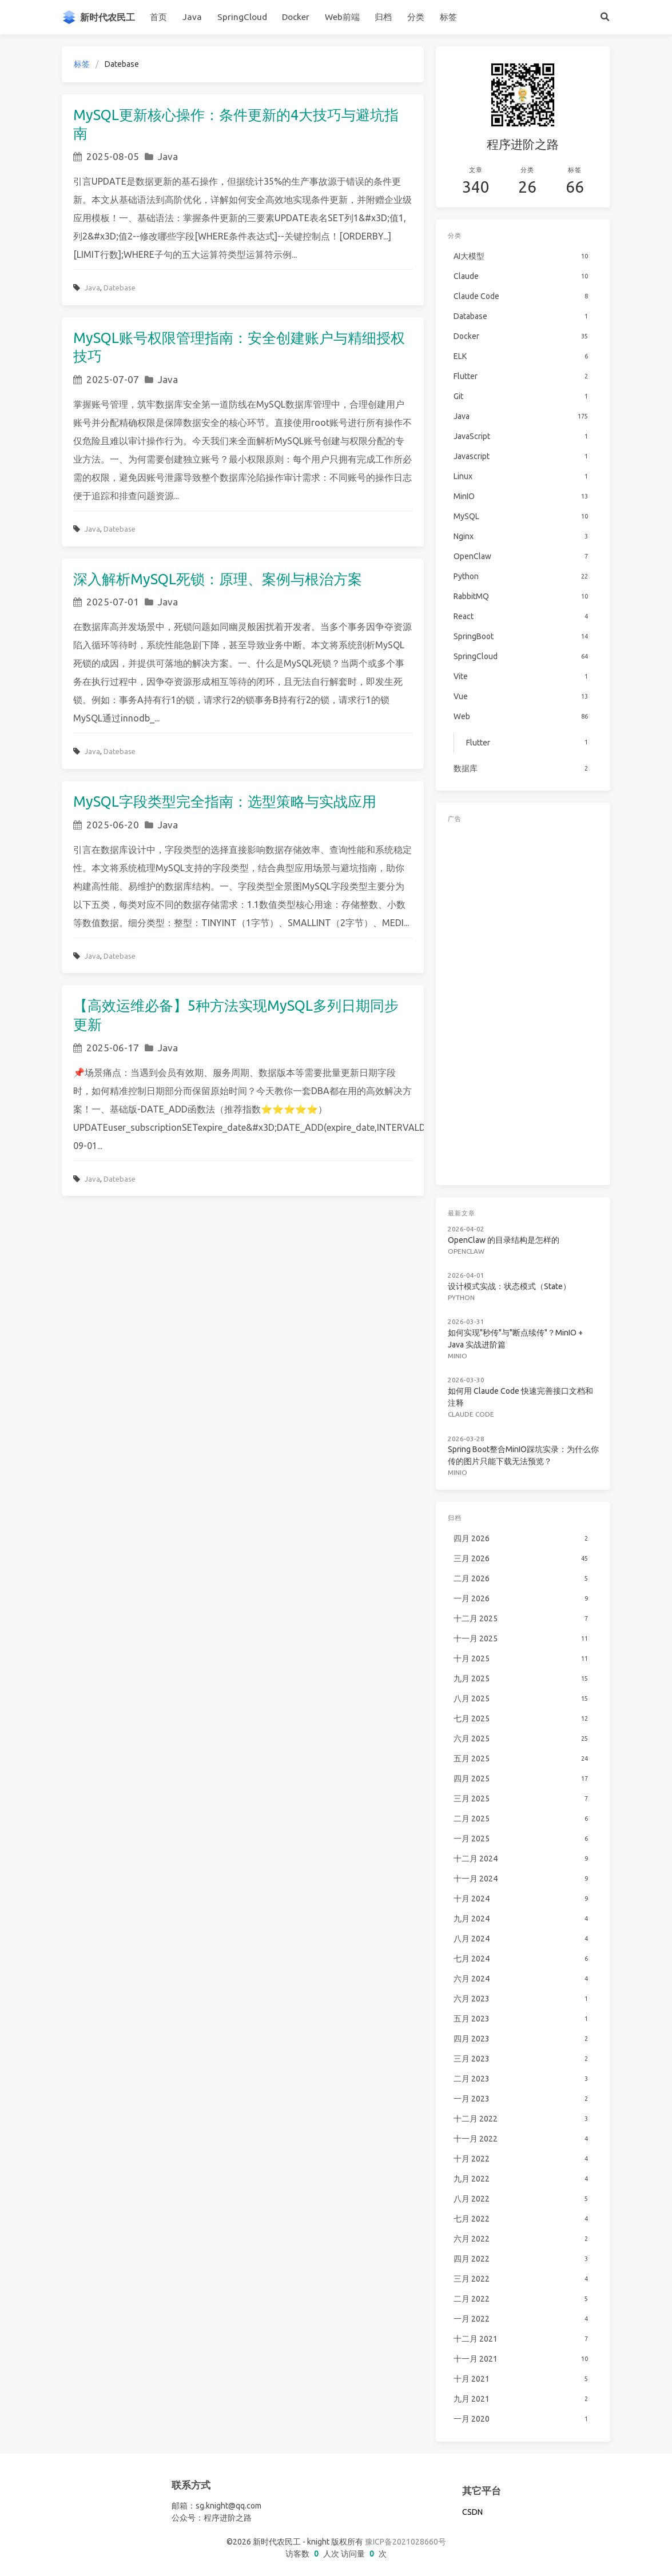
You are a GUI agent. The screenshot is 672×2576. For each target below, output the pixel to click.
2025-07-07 (112, 379)
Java (192, 17)
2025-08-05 (112, 156)
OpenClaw (466, 1251)
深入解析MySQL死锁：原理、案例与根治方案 (217, 579)
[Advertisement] (523, 1001)
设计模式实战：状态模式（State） (509, 1286)
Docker (295, 17)
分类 (415, 17)
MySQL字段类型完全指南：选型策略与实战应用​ (224, 801)
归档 (383, 17)
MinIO (457, 1355)
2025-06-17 (112, 1047)
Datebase (120, 288)
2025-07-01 (112, 601)
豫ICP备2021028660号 (405, 2541)
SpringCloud (242, 17)
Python (461, 1297)
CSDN (472, 2512)
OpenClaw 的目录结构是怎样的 (503, 1240)
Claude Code (471, 1414)
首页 (158, 17)
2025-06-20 (112, 824)
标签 (448, 17)
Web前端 (342, 17)
